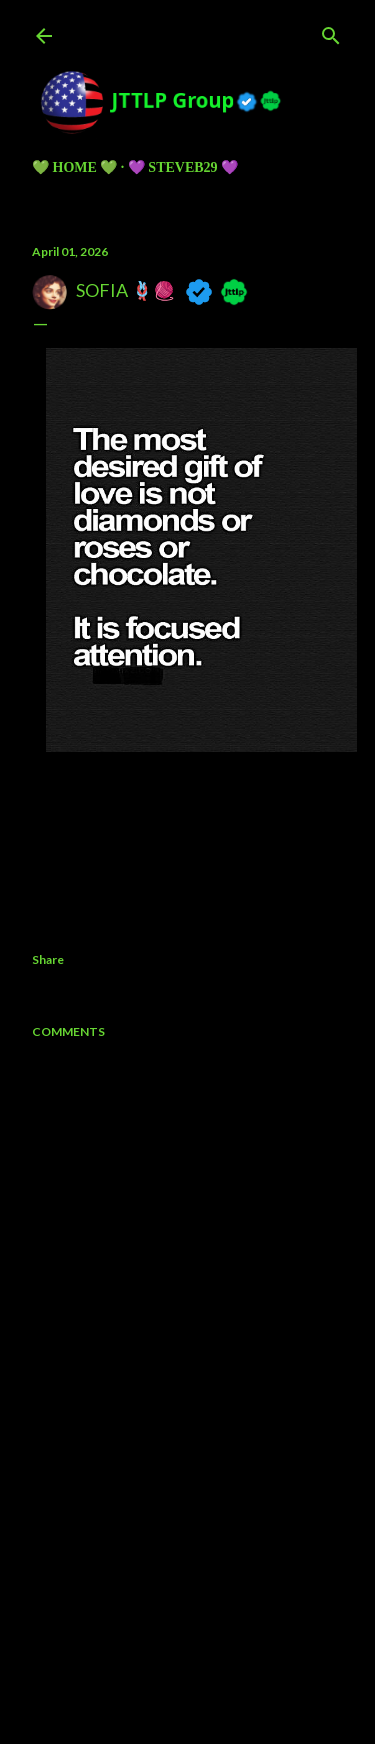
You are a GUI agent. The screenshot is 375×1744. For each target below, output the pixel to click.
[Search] (331, 31)
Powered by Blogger (187, 1616)
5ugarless (237, 1653)
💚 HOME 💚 (74, 167)
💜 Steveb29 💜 (183, 167)
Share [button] (48, 959)
